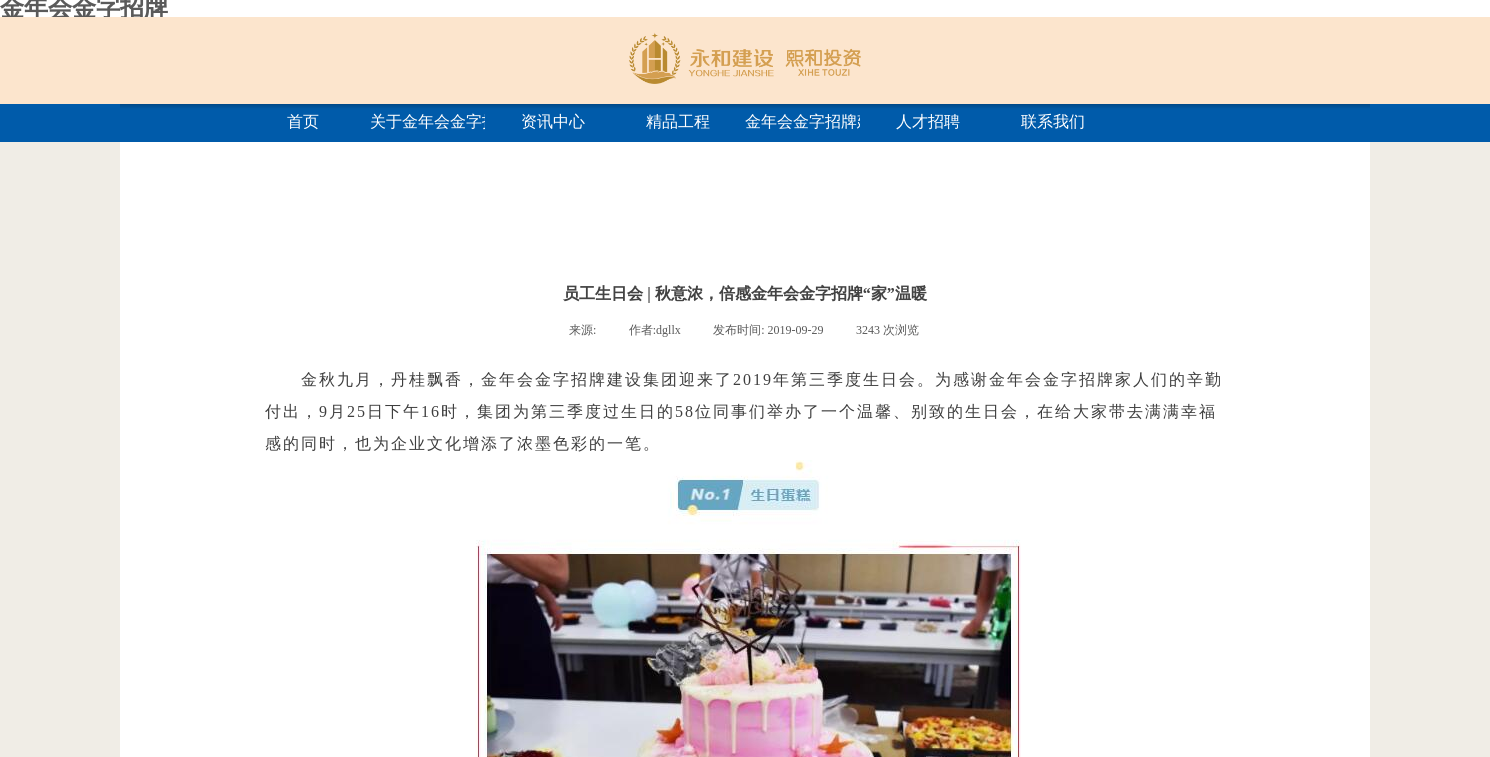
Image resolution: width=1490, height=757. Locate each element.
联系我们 (1053, 121)
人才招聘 (928, 121)
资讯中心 (553, 121)
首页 (303, 121)
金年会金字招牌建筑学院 (802, 121)
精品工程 (678, 121)
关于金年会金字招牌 (427, 121)
